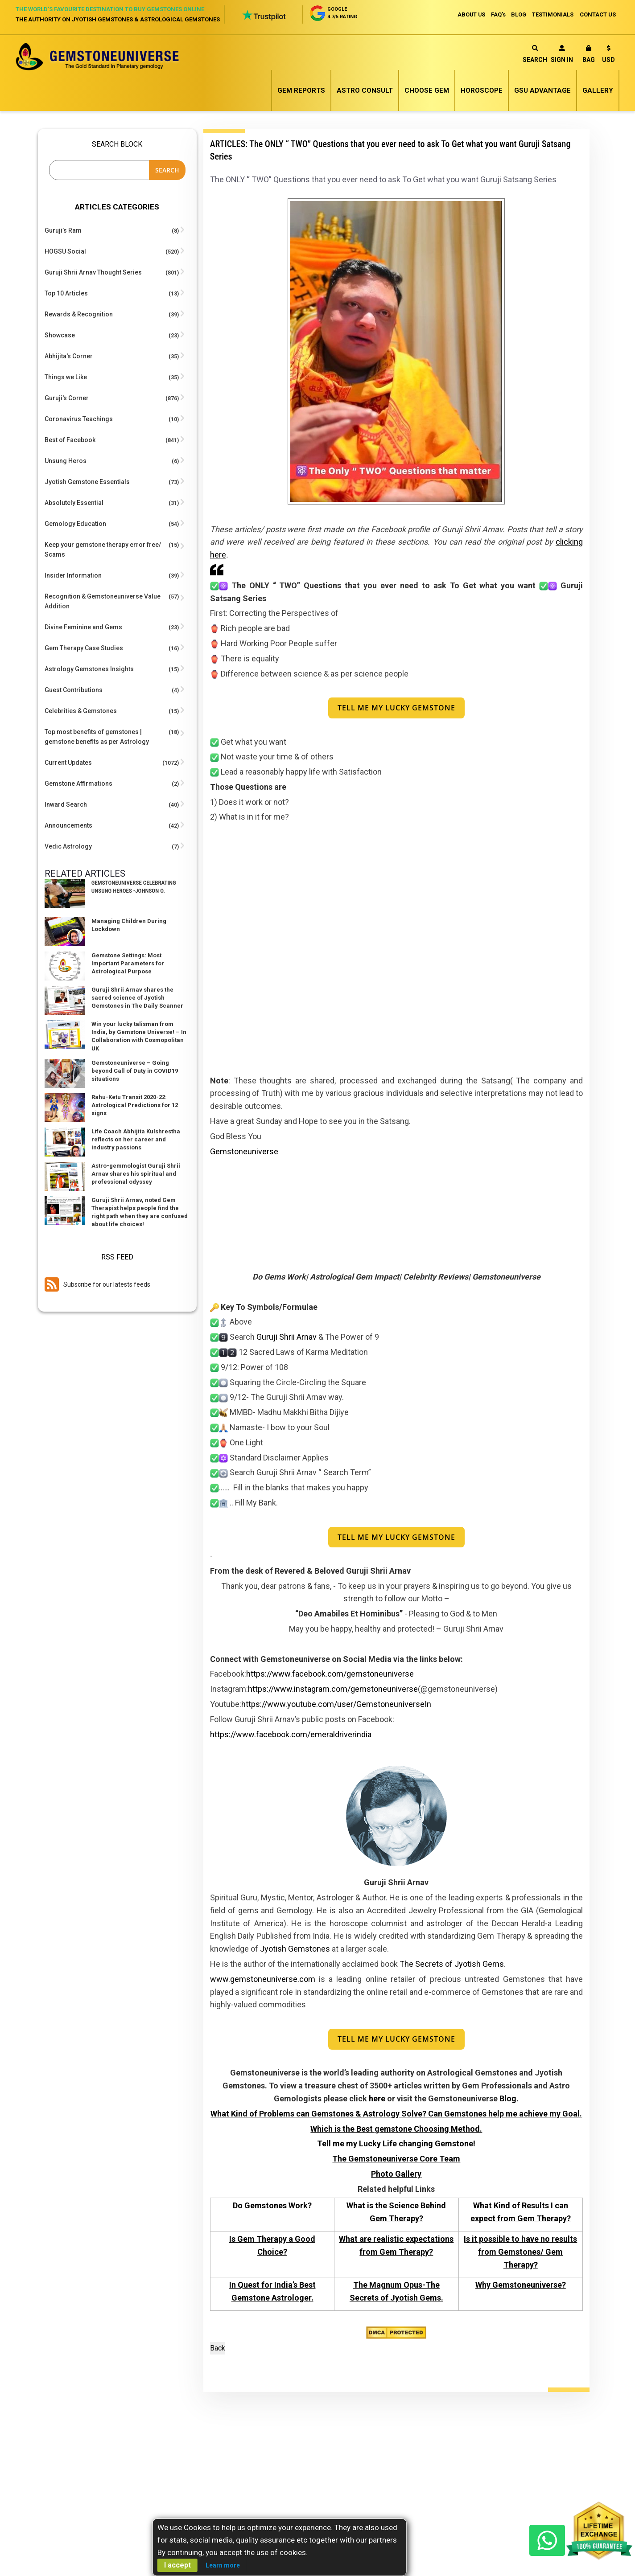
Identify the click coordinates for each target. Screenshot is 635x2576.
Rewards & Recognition (79, 314)
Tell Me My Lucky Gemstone (396, 708)
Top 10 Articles (66, 293)
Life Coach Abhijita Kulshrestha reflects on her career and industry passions (135, 1139)
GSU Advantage (542, 90)
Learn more (223, 2565)
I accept (177, 2565)
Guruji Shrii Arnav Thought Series (93, 272)
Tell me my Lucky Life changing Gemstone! (396, 2144)
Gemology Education (75, 523)
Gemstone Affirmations (78, 783)
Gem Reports (301, 90)
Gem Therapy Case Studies (84, 648)
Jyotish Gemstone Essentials (87, 481)
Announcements (68, 825)
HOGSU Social (65, 251)
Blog (507, 2099)
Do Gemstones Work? (272, 2206)
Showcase (60, 335)
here (377, 2099)
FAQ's (493, 14)
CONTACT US (598, 14)
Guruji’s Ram (63, 230)
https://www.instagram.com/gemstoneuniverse (333, 1689)
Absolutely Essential (74, 502)
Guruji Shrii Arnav (286, 1337)
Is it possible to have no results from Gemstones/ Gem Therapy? (520, 2252)
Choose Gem (426, 90)
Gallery (597, 90)
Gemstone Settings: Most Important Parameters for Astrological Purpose (127, 963)
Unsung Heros (66, 460)
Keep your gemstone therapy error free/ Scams (103, 549)
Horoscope (482, 90)
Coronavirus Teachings (79, 418)
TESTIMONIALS (552, 14)
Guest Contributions (74, 689)
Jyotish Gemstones (295, 1949)
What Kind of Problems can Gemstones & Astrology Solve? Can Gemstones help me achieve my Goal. (396, 2114)
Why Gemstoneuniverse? (520, 2285)
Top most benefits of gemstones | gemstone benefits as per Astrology (97, 736)
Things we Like (66, 377)
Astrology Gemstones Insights (89, 669)
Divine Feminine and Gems (83, 627)
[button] (608, 55)
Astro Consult (365, 90)
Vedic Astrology (68, 846)
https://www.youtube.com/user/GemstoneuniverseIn (336, 1704)
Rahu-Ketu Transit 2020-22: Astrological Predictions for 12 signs (134, 1105)
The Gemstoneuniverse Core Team (396, 2159)
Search (535, 54)
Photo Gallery (396, 2174)
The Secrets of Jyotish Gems (452, 1964)
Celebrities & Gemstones (81, 710)
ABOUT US (464, 14)
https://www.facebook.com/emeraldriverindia (290, 1734)
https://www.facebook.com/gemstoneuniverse (330, 1674)
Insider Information (73, 575)
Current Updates (68, 762)
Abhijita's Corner (69, 356)
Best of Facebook (70, 439)
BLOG (516, 14)
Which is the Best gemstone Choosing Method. (396, 2129)
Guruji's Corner (67, 398)
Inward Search (66, 804)
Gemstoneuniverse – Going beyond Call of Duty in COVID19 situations (134, 1070)
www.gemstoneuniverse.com (262, 1979)
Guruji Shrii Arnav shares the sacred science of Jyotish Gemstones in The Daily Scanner (137, 997)
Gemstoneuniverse (244, 1152)
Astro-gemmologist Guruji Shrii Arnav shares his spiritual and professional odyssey (135, 1173)
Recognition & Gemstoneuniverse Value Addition (103, 601)
